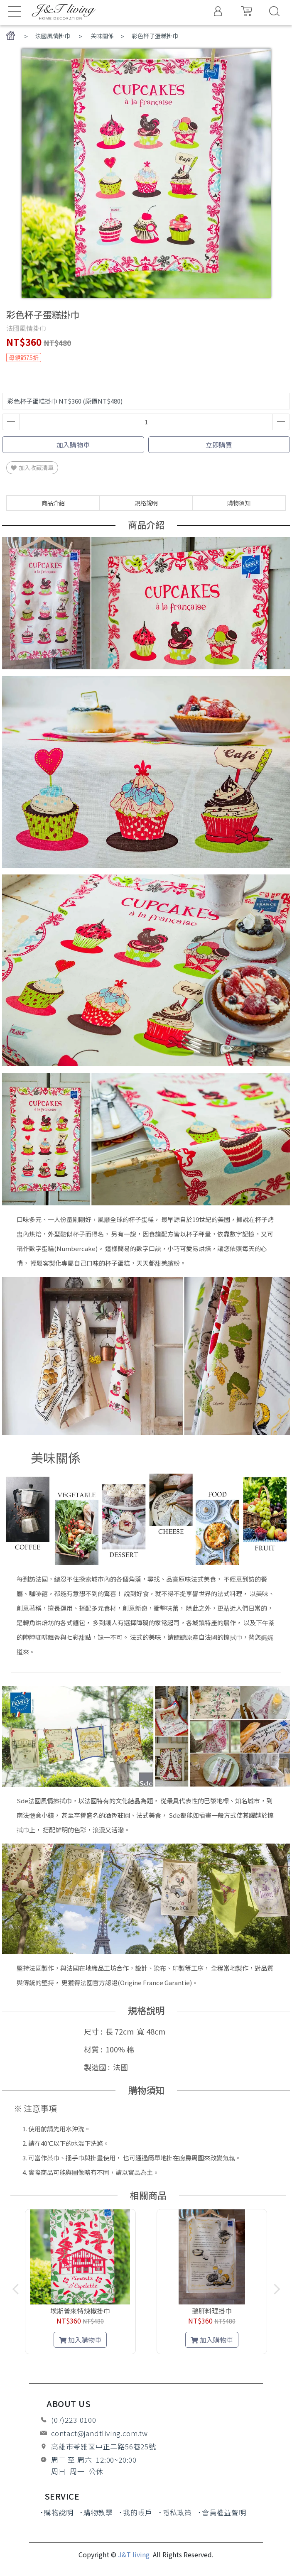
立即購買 (219, 445)
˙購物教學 (96, 2512)
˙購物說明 (57, 2512)
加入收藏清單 (32, 467)
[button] (146, 2363)
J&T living (134, 2554)
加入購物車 (73, 445)
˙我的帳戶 (135, 2512)
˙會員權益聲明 (222, 2512)
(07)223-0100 (73, 2420)
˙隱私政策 (175, 2512)
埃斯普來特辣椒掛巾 (82, 2311)
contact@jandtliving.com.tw (99, 2433)
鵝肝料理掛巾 (210, 2311)
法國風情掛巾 (52, 36)
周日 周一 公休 (77, 2471)
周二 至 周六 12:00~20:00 (94, 2460)
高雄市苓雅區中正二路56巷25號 (103, 2446)
